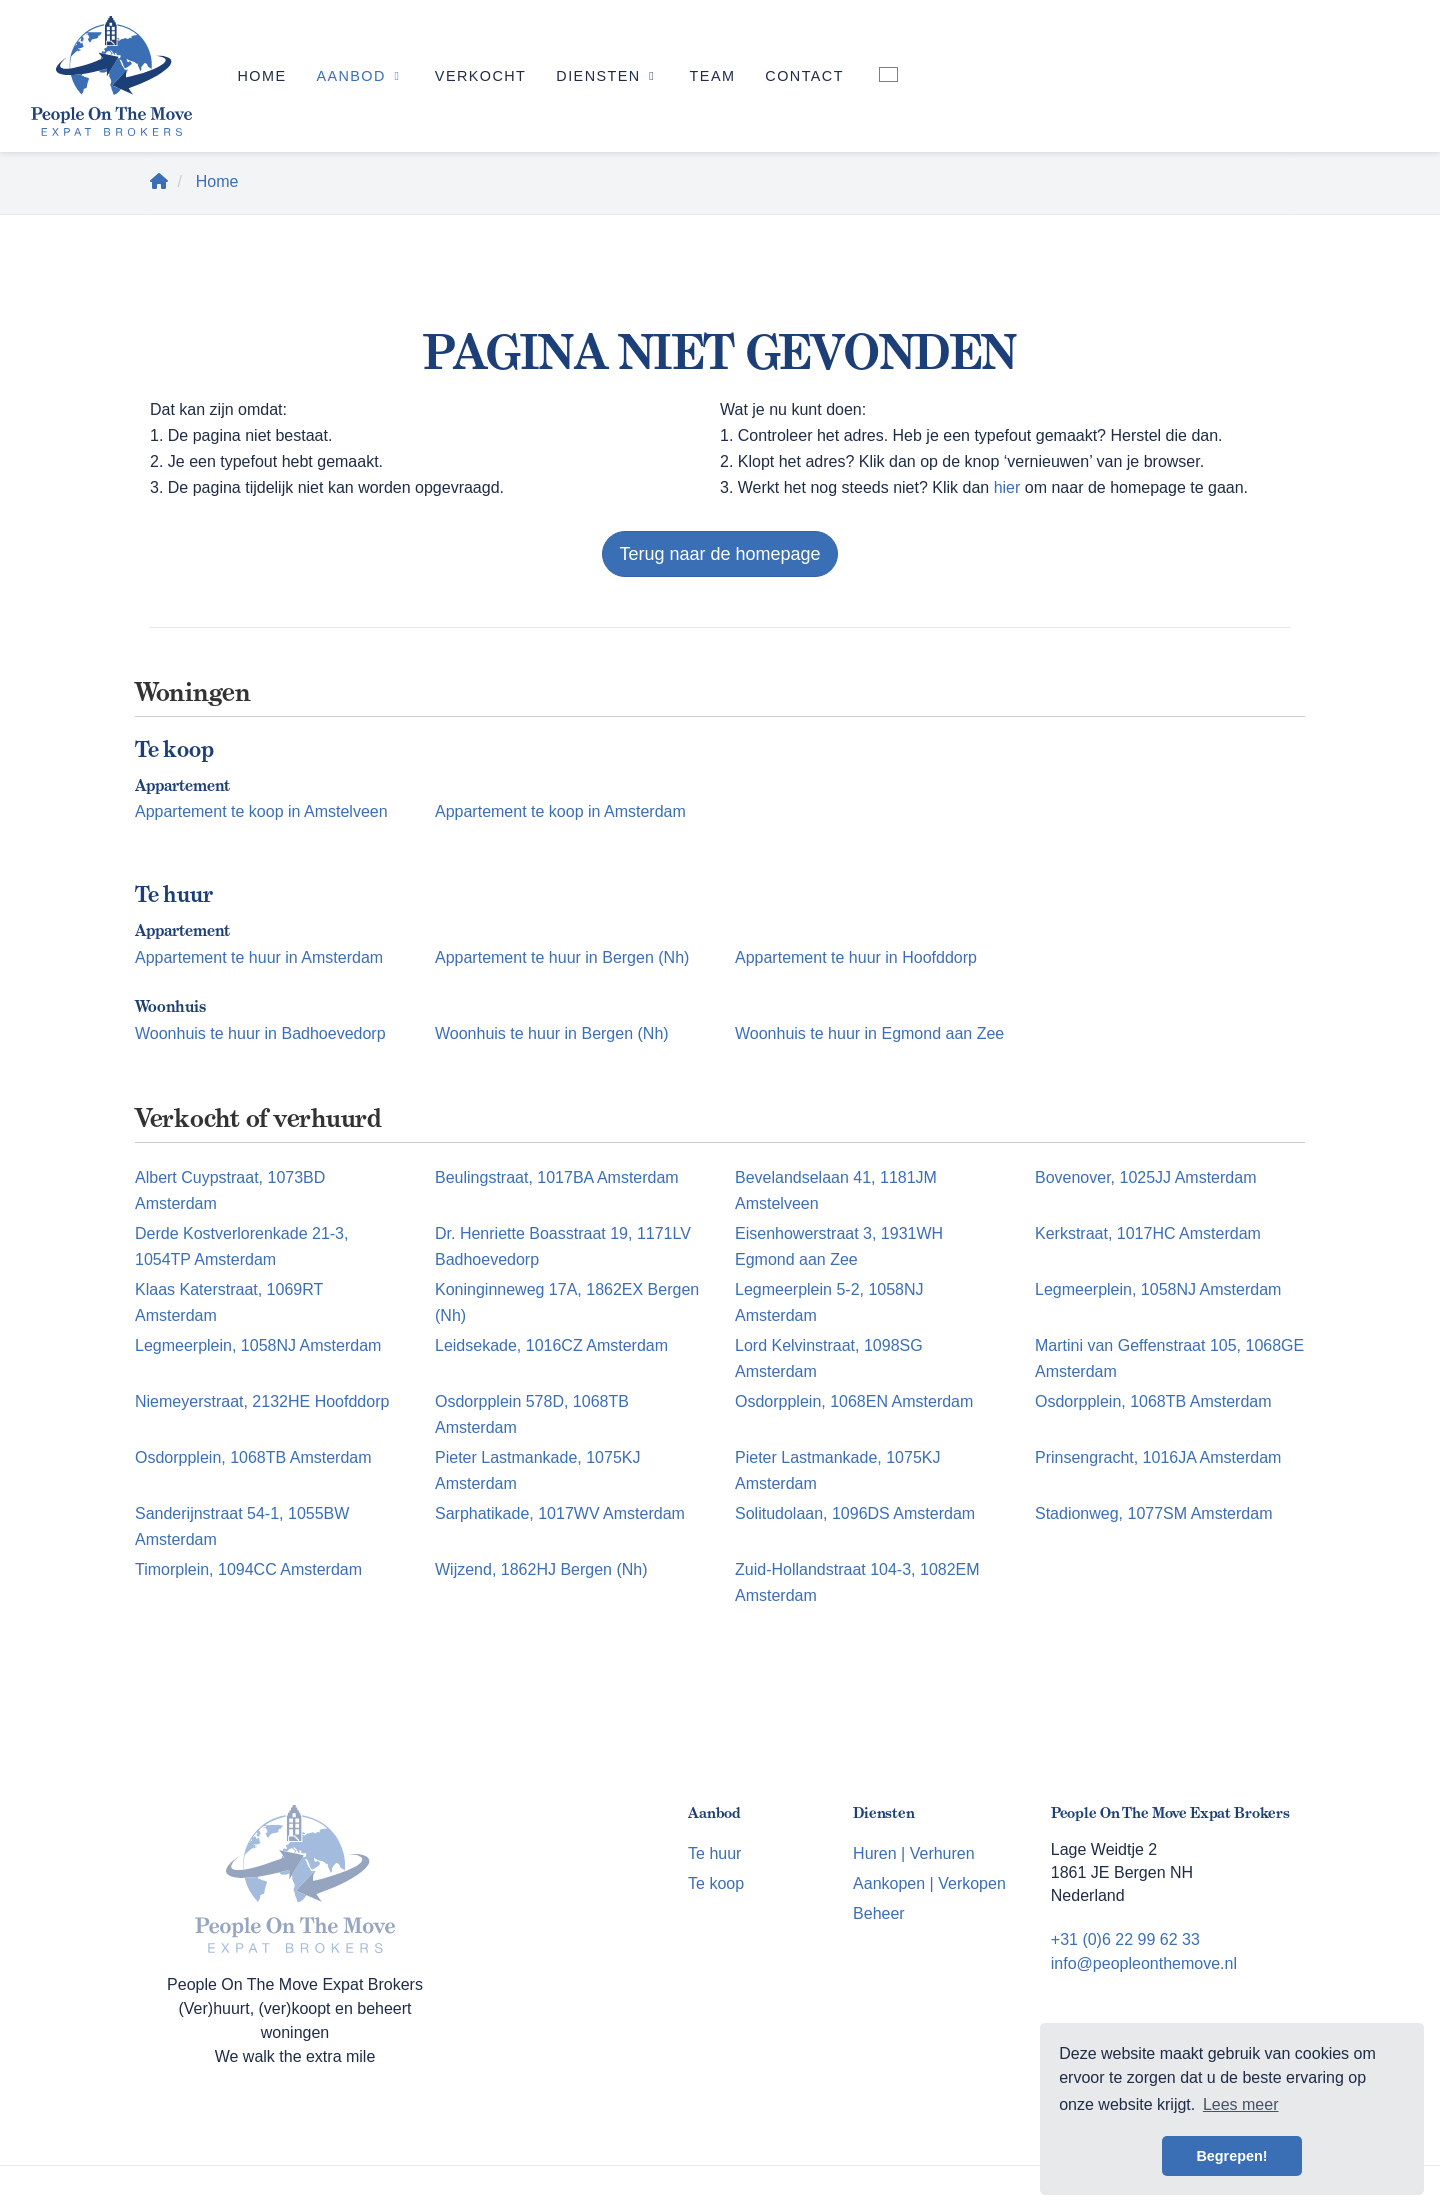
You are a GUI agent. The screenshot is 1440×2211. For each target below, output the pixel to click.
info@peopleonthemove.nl (1144, 1963)
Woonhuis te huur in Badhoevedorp (260, 1033)
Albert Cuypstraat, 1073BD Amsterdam (230, 1190)
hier (1007, 487)
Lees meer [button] (1241, 2104)
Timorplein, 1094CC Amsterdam (248, 1569)
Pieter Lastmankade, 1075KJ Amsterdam (537, 1470)
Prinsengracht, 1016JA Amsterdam (1158, 1457)
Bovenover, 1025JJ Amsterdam (1145, 1177)
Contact (804, 76)
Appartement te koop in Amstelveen (261, 811)
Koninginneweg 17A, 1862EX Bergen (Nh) (567, 1302)
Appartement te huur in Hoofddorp (856, 957)
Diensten (607, 76)
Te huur (714, 1853)
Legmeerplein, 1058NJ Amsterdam (1158, 1289)
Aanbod (360, 76)
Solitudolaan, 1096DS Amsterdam (855, 1513)
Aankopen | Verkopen (929, 1883)
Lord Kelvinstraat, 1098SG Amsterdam (829, 1358)
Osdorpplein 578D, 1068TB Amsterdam (532, 1414)
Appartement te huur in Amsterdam (259, 957)
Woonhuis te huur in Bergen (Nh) (552, 1033)
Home (261, 76)
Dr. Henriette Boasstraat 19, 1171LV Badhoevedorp (563, 1246)
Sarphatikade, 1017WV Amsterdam (560, 1513)
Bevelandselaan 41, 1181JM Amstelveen (836, 1190)
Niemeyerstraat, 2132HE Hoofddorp (262, 1401)
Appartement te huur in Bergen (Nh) (562, 957)
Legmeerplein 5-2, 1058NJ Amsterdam (829, 1302)
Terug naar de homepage (719, 554)
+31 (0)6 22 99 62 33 (1125, 1939)
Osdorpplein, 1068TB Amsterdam (1153, 1401)
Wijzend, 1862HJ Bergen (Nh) (541, 1569)
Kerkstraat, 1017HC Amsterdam (1148, 1233)
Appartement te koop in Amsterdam (560, 811)
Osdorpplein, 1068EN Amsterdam (854, 1401)
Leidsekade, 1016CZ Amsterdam (551, 1345)
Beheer (879, 1913)
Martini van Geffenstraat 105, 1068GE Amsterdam (1169, 1358)
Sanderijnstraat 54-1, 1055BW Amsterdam (242, 1526)
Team (713, 76)
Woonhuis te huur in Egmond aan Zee (869, 1033)
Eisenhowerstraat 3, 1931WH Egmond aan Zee (839, 1246)
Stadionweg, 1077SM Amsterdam (1153, 1513)
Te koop (716, 1883)
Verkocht (480, 76)
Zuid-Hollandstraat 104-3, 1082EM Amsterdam (857, 1582)
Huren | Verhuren (914, 1853)
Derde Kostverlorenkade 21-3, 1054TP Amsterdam (241, 1246)
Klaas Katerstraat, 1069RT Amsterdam (229, 1302)
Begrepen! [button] (1231, 2156)
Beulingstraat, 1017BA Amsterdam (557, 1177)
